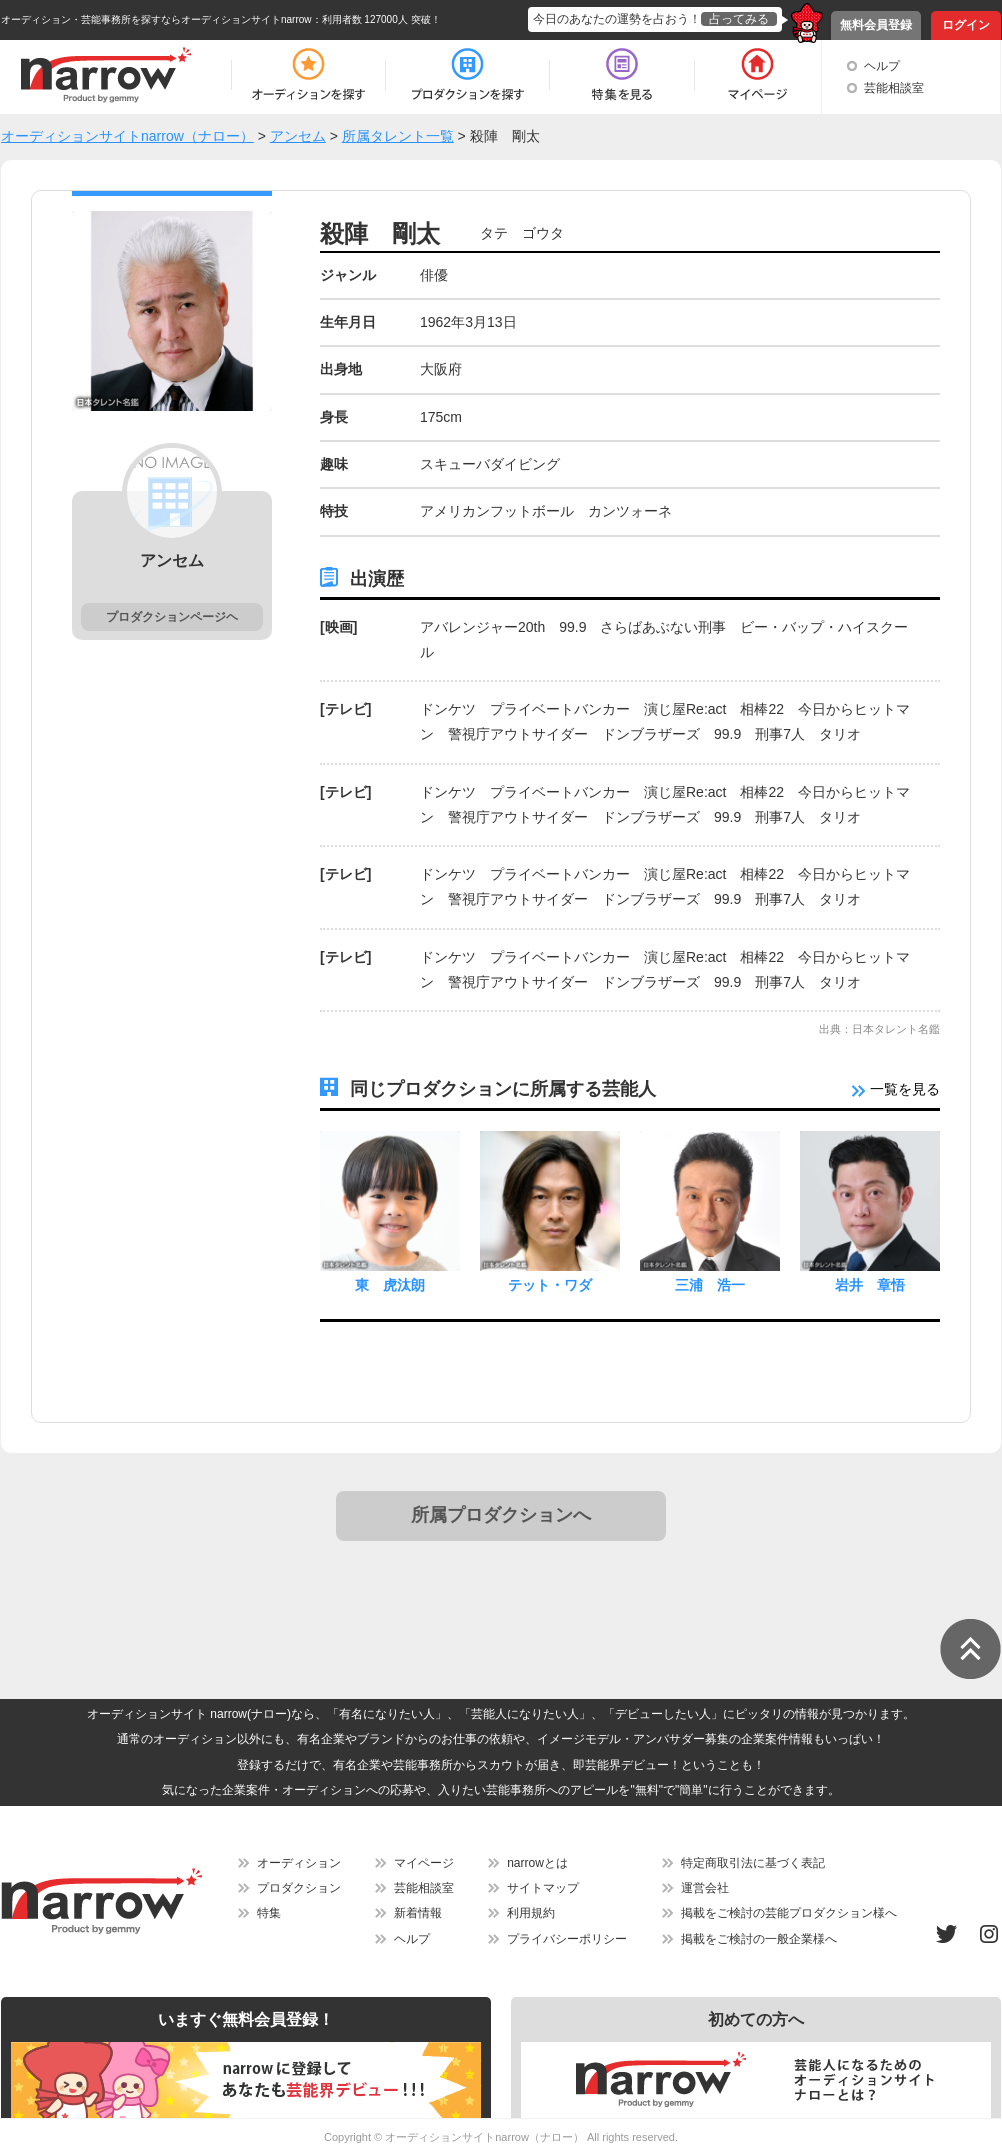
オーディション (299, 1863)
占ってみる (739, 19)
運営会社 (705, 1888)
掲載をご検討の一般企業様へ (759, 1939)
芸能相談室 (894, 88)
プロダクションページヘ (172, 617)
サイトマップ (543, 1888)
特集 (269, 1913)
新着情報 (418, 1913)
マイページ (424, 1863)
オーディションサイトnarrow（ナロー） (484, 2137)
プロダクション (299, 1888)
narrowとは (537, 1863)
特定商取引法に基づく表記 (753, 1863)
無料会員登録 (876, 25)
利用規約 (531, 1913)
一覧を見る (896, 1089)
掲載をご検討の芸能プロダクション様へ (789, 1913)
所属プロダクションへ (501, 1515)
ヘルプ (882, 66)
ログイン (966, 25)
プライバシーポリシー (567, 1939)
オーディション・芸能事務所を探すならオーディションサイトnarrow (156, 19)
